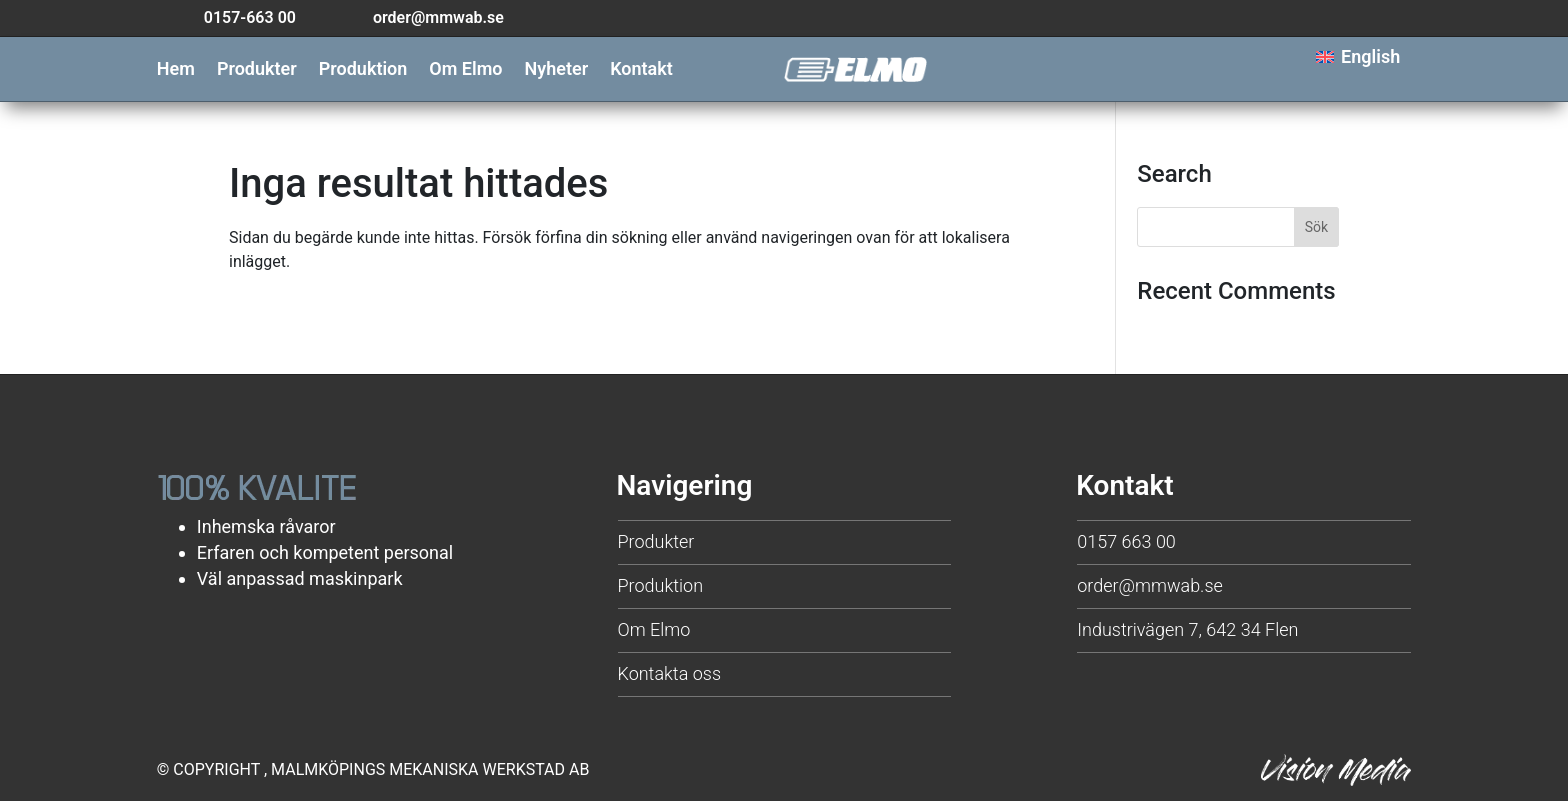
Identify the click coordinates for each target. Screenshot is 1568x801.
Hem (176, 70)
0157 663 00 (1126, 541)
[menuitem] (1358, 57)
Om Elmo (465, 70)
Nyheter (557, 70)
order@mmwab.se (1150, 585)
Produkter (257, 70)
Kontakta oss (670, 673)
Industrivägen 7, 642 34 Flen (1187, 629)
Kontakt (641, 70)
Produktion (363, 70)
